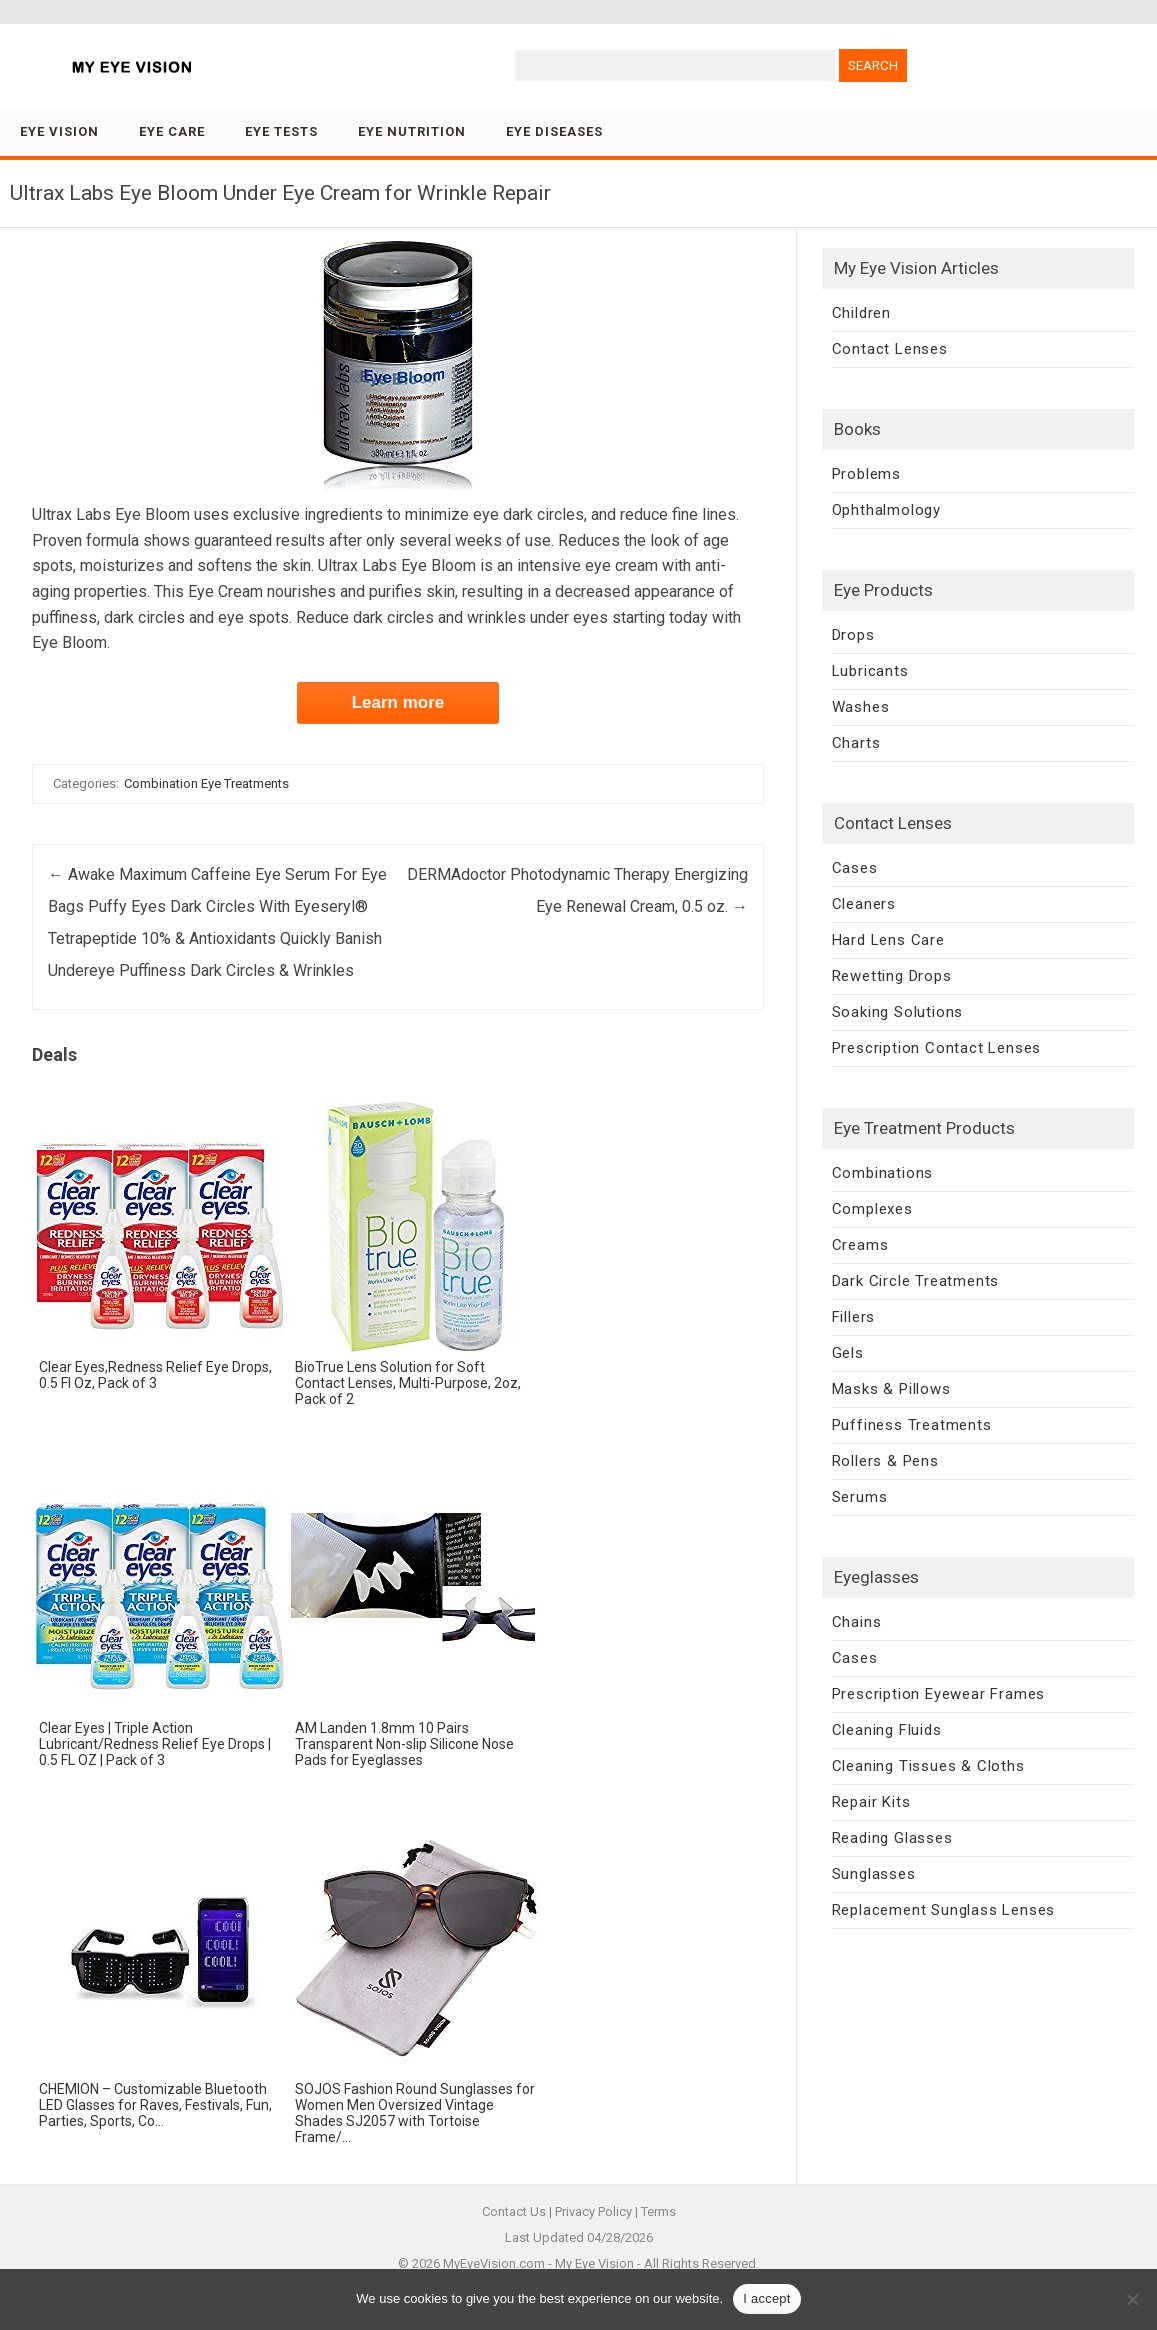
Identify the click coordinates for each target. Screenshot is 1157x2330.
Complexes (872, 1209)
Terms (658, 2211)
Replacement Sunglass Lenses (944, 1910)
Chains (857, 1622)
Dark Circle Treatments (916, 1281)
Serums (860, 1497)
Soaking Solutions (898, 1012)
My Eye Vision (594, 2263)
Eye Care (172, 131)
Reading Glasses (892, 1838)
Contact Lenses (890, 349)
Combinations (883, 1173)
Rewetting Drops (892, 976)
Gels (848, 1353)
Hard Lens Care (888, 940)
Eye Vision (59, 131)
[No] (1132, 2299)
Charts (856, 743)
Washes (861, 707)
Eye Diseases (554, 131)
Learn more (398, 702)
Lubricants (870, 671)
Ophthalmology (886, 510)
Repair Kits (871, 1802)
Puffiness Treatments (912, 1425)
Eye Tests (281, 131)
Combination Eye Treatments (206, 783)
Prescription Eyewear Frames (939, 1694)
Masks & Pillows (891, 1389)
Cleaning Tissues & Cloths (928, 1766)
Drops (853, 635)
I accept (767, 2298)
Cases (855, 868)
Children (861, 313)
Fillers (854, 1317)
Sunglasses (874, 1874)
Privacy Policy (593, 2211)
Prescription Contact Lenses (937, 1048)
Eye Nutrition (412, 131)
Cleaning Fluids (887, 1730)
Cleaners (864, 904)
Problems (866, 474)
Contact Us (514, 2211)
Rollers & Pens (885, 1461)
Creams (860, 1245)
